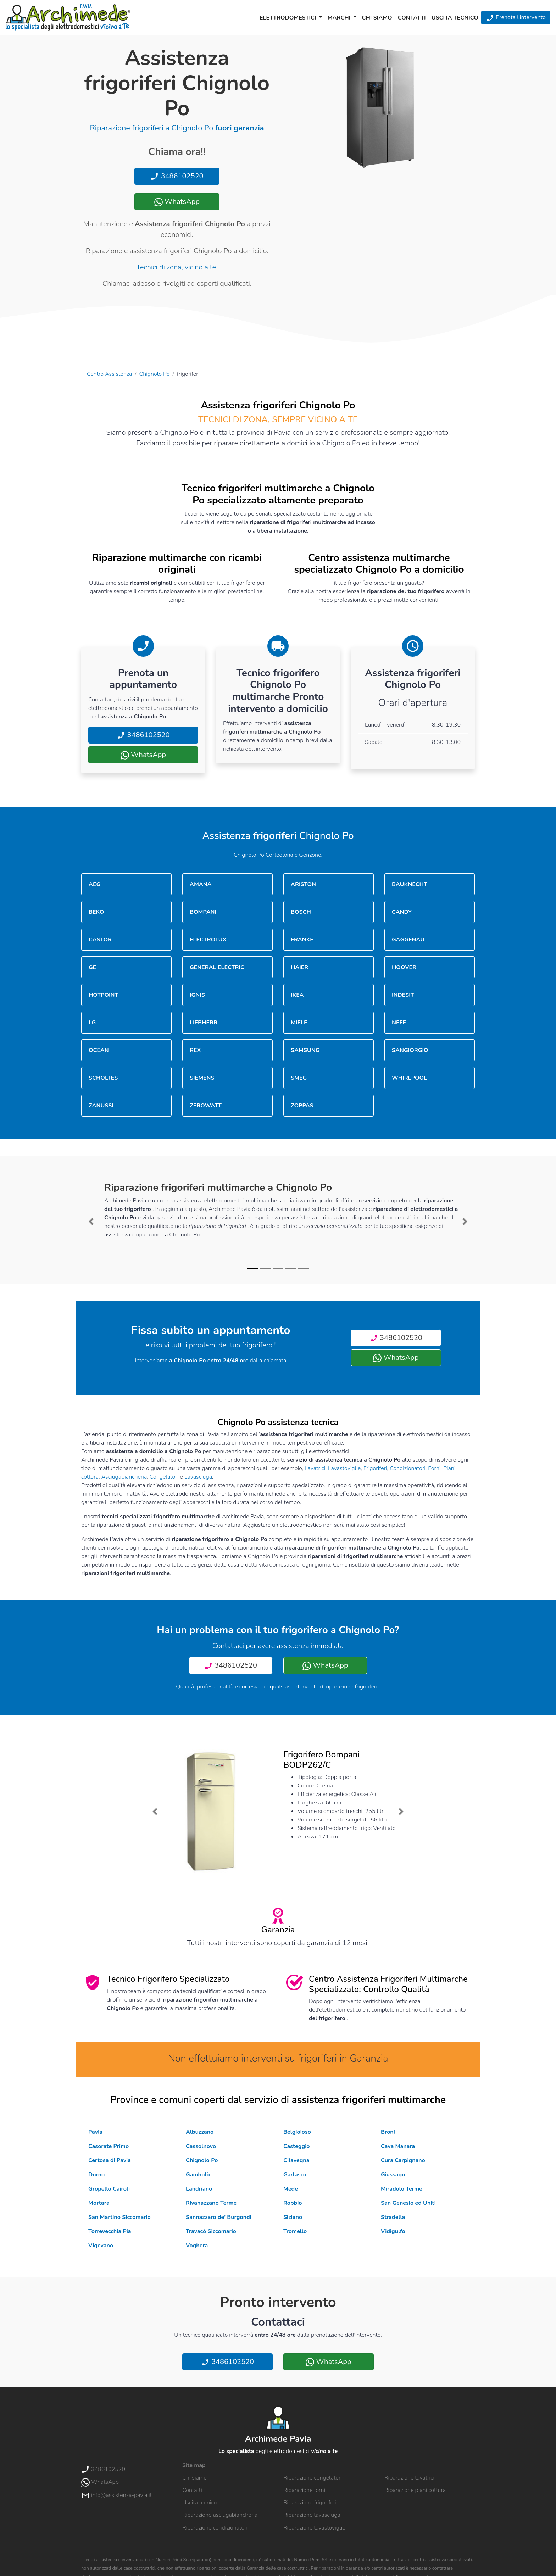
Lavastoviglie (344, 1468)
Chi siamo (377, 18)
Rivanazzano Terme (211, 2203)
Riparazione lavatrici (409, 2478)
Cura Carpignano (403, 2160)
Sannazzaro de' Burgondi (218, 2217)
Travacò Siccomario (211, 2231)
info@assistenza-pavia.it (116, 2495)
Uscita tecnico (455, 18)
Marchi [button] (340, 18)
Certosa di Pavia (109, 2160)
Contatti (412, 18)
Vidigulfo (393, 2231)
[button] (91, 1221)
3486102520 (176, 176)
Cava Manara (398, 2146)
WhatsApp (177, 201)
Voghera (197, 2245)
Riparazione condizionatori (215, 2528)
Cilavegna (296, 2160)
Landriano (199, 2189)
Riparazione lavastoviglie (314, 2528)
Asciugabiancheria (124, 1477)
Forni (434, 1468)
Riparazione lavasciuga (311, 2515)
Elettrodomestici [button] (289, 18)
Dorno (96, 2175)
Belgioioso (297, 2132)
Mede (290, 2189)
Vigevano (100, 2245)
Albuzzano (199, 2132)
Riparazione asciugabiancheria (219, 2515)
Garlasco (294, 2175)
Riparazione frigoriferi (310, 2503)
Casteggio (296, 2146)
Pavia (95, 2132)
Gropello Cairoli (109, 2189)
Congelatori (164, 1477)
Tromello (295, 2231)
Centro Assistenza (109, 374)
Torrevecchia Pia (109, 2231)
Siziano (292, 2217)
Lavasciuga (198, 1477)
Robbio (292, 2203)
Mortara (99, 2203)
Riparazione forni (304, 2490)
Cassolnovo (201, 2146)
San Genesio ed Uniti (408, 2203)
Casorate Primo (108, 2146)
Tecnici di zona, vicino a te (176, 267)
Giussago (393, 2175)
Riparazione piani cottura (415, 2490)
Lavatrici (315, 1468)
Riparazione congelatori (312, 2478)
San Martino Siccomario (119, 2217)
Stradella (393, 2217)
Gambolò (198, 2175)
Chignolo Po (154, 374)
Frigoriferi (375, 1468)
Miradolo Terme (401, 2189)
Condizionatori (408, 1468)
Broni (388, 2132)
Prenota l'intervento (516, 17)
